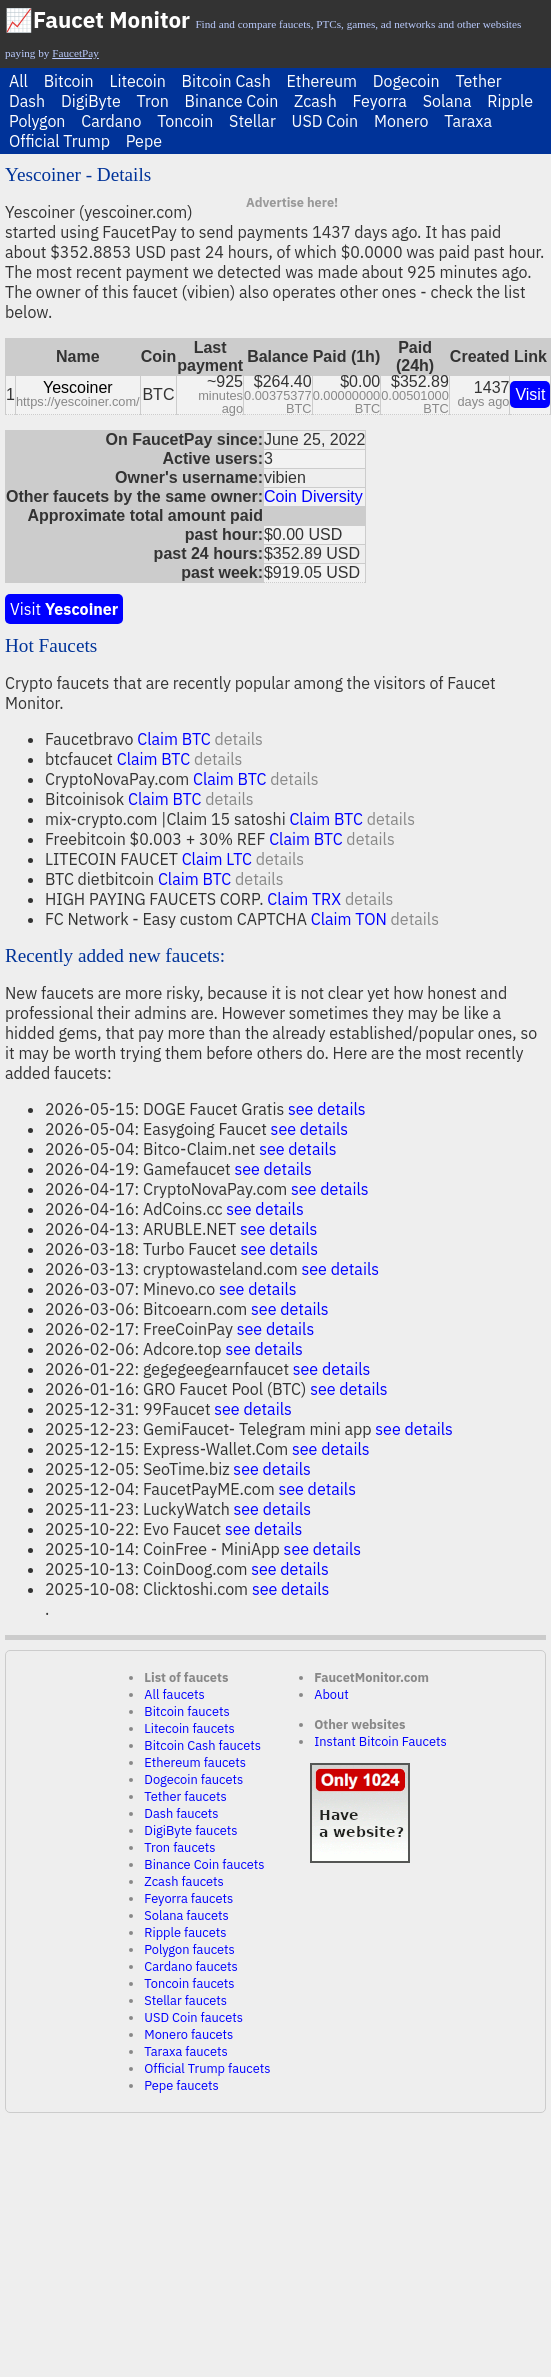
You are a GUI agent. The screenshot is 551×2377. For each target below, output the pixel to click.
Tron (153, 101)
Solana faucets (186, 1915)
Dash (27, 101)
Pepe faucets (181, 2085)
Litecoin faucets (189, 1728)
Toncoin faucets (189, 1983)
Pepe (144, 141)
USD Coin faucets (193, 2017)
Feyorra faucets (188, 1898)
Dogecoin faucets (193, 1779)
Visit (530, 394)
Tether (478, 81)
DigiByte (91, 101)
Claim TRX (304, 899)
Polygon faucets (189, 1949)
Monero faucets (188, 2034)
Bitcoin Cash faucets (202, 1745)
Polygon (37, 121)
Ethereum (322, 81)
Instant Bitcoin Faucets (380, 1741)
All (18, 81)
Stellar (252, 121)
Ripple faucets (185, 1932)
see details (327, 1109)
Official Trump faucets (207, 2068)
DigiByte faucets (190, 1830)
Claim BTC (173, 739)
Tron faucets (179, 1847)
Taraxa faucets (185, 2051)
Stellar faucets (185, 2000)
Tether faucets (185, 1796)
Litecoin (137, 81)
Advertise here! (292, 202)
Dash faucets (181, 1813)
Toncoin (185, 121)
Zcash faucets (184, 1881)
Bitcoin (69, 81)
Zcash (315, 101)
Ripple (510, 101)
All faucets (174, 1694)
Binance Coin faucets (204, 1864)
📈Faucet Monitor (97, 19)
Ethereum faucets (195, 1762)
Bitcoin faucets (186, 1711)
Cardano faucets (190, 1966)
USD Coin (325, 121)
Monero (401, 121)
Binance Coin (232, 101)
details (238, 739)
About (331, 1694)
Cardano (111, 121)
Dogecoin (406, 81)
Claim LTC (217, 859)
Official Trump (59, 141)
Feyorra (380, 101)
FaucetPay (75, 53)
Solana (447, 101)
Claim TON (349, 919)
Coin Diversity (313, 496)
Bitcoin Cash (226, 81)
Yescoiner (78, 387)
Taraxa (468, 121)
